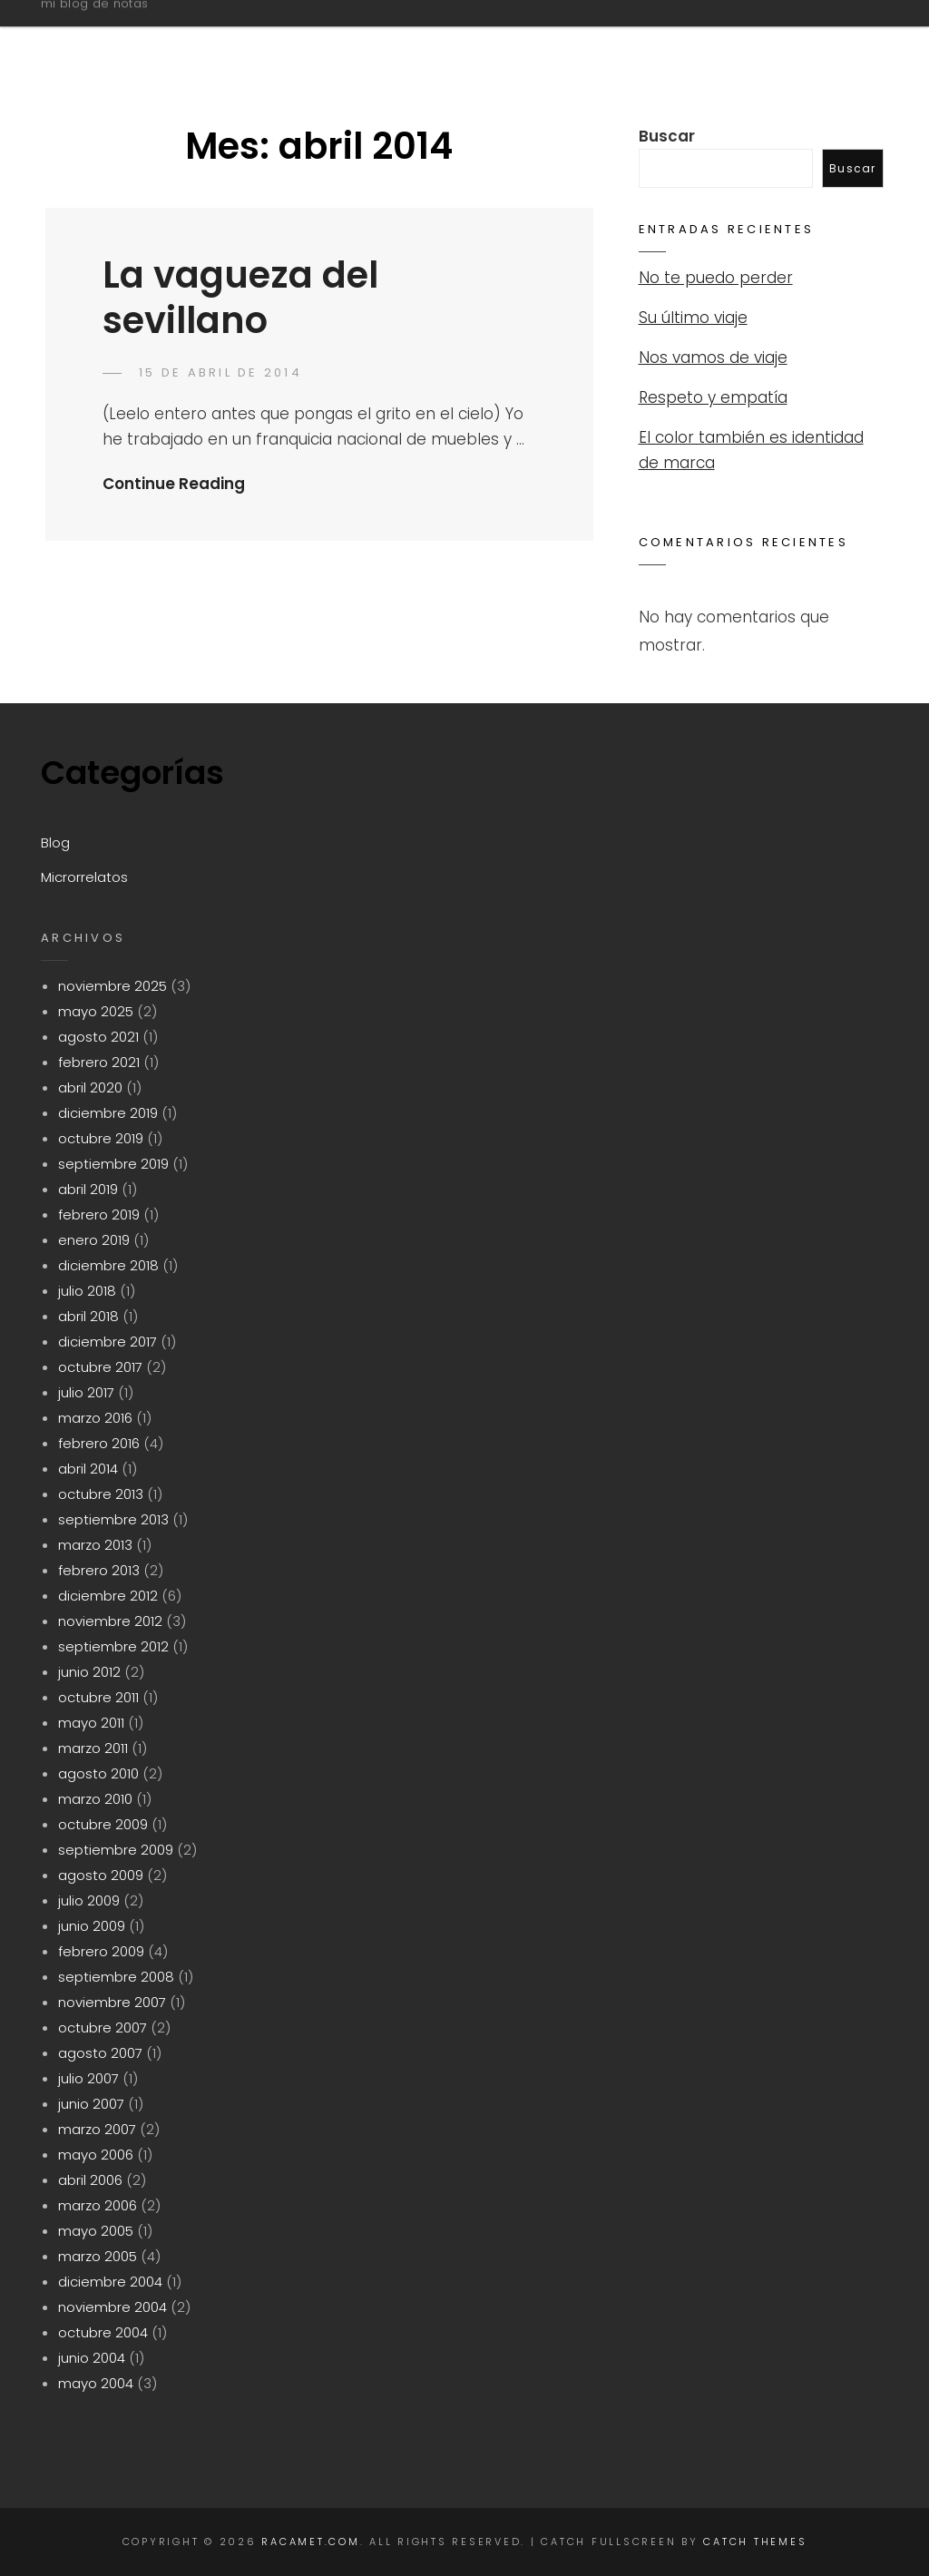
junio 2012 (89, 1671)
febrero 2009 (101, 1951)
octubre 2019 (100, 1138)
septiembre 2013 (113, 1519)
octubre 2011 (98, 1697)
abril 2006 (90, 2179)
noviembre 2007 (112, 2002)
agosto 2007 (100, 2052)
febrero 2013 (99, 1570)
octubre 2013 (100, 1493)
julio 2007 (88, 2078)
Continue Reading (174, 484)
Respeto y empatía (713, 397)
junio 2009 (91, 1925)
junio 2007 (91, 2103)
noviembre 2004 (112, 2306)
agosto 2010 (98, 1773)
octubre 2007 (102, 2027)
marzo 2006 (97, 2205)
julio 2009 (89, 1900)
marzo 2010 (95, 1798)
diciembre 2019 (108, 1112)
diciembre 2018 (108, 1265)
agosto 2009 (100, 1875)
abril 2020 (90, 1087)
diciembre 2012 (108, 1595)
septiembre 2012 (113, 1646)
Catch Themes (755, 2541)
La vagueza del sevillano (240, 298)
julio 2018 (87, 1290)
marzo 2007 (97, 2129)
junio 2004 (91, 2357)
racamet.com (133, 30)
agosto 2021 (98, 1036)
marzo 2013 (95, 1544)
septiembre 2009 (115, 1849)
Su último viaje (693, 317)
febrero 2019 (99, 1214)
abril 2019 (88, 1189)
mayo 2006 (95, 2154)
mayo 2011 (91, 1722)
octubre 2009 (103, 1824)
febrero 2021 (99, 1062)
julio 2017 (86, 1392)
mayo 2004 (95, 2383)
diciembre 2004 (110, 2281)
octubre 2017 (100, 1366)
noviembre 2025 (112, 985)
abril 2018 (88, 1316)
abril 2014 (88, 1468)
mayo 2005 (95, 2230)
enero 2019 (94, 1239)
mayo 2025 (95, 1011)
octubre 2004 (103, 2332)
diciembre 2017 (107, 1341)
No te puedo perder (716, 278)
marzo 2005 (97, 2256)
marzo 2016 (95, 1417)
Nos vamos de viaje (713, 357)
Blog (639, 39)
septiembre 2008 (116, 1976)
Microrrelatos (773, 39)
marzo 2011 (93, 1748)
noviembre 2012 (110, 1621)
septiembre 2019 (113, 1163)
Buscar (667, 136)
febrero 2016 (99, 1443)
